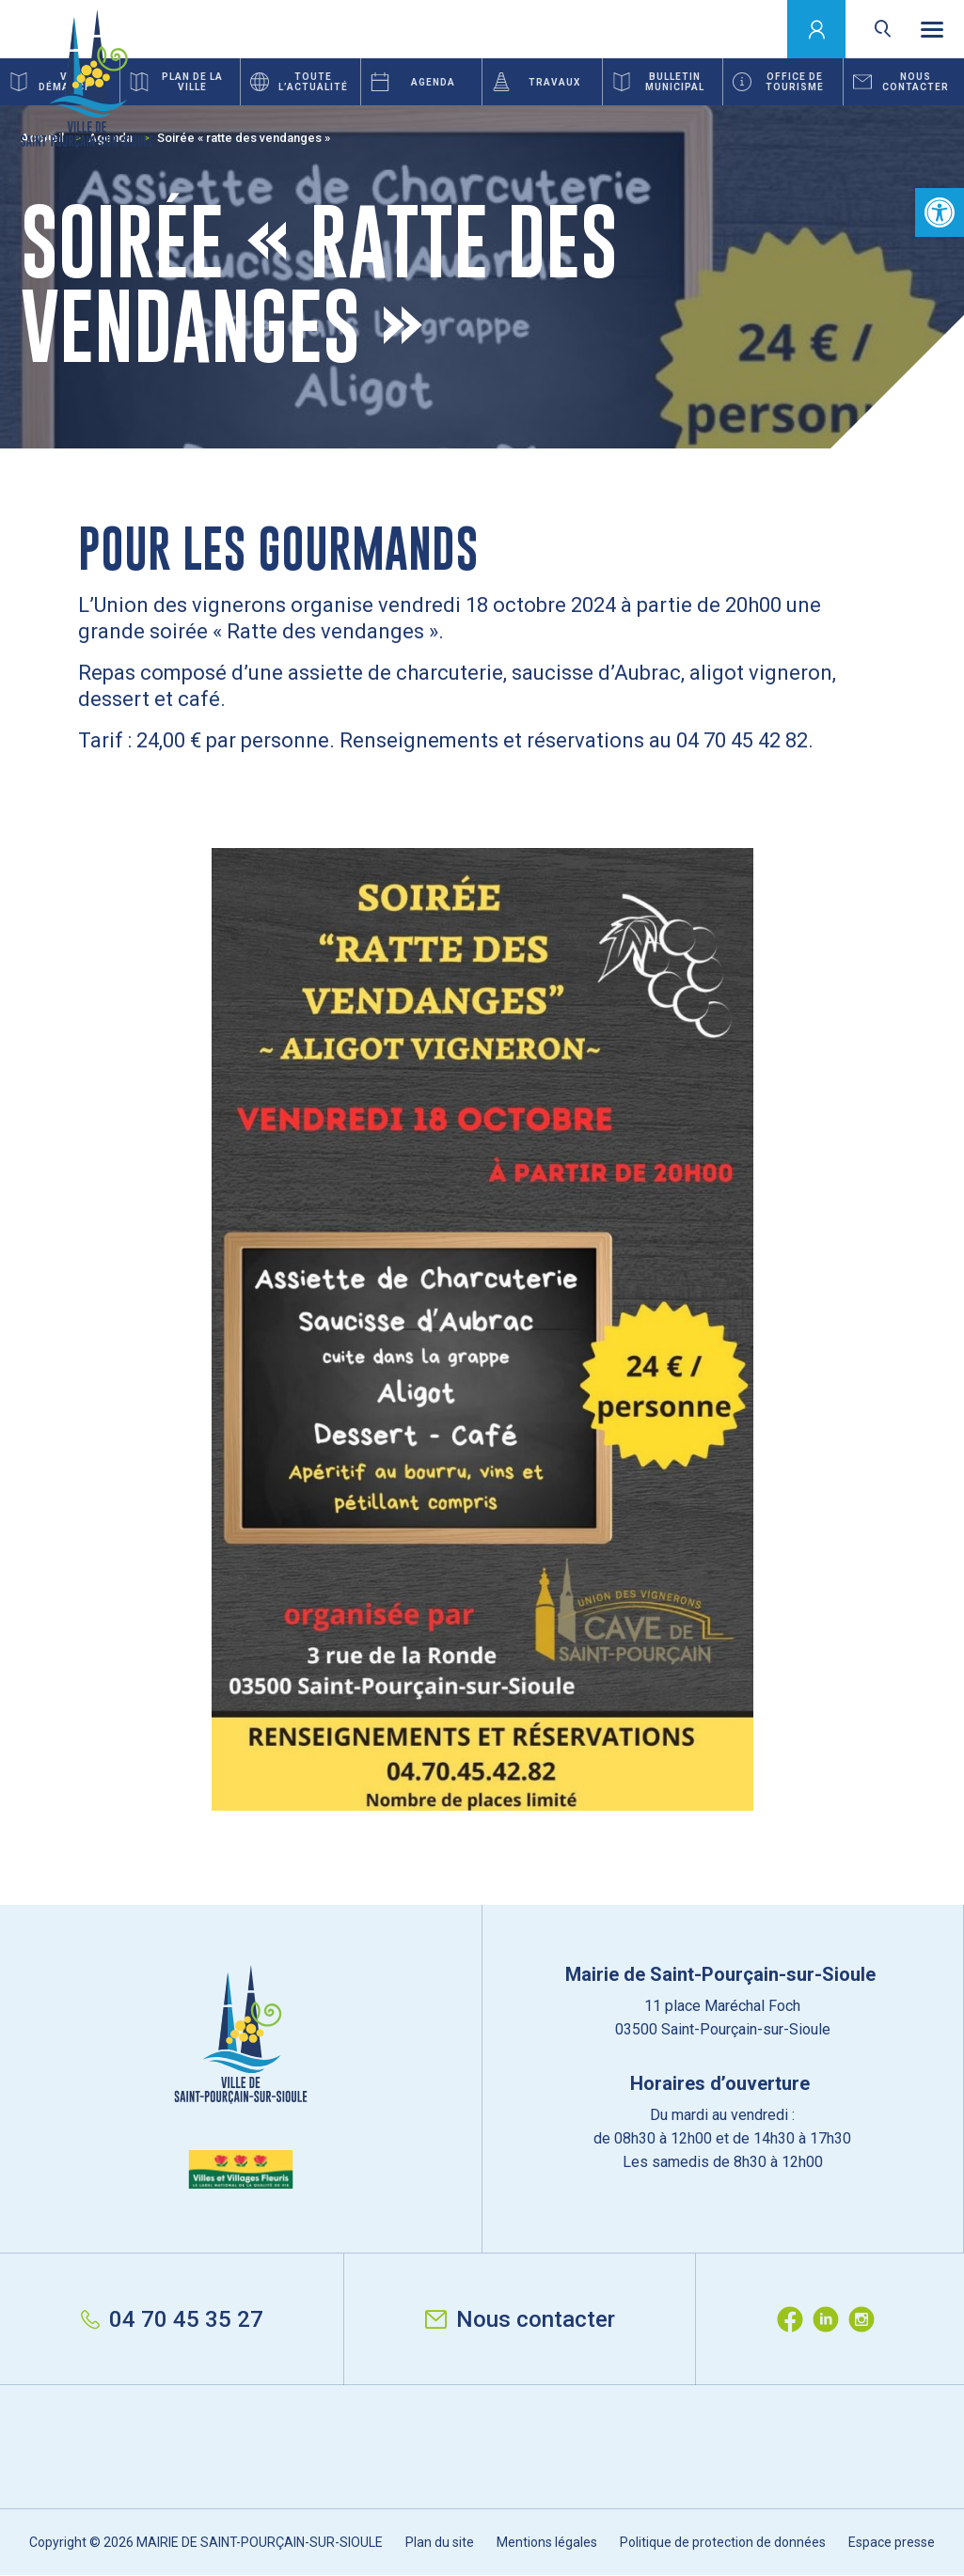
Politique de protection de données (723, 2542)
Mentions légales (547, 2542)
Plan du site (439, 2542)
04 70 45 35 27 (172, 2319)
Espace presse (891, 2542)
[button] (939, 212)
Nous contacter (520, 2319)
